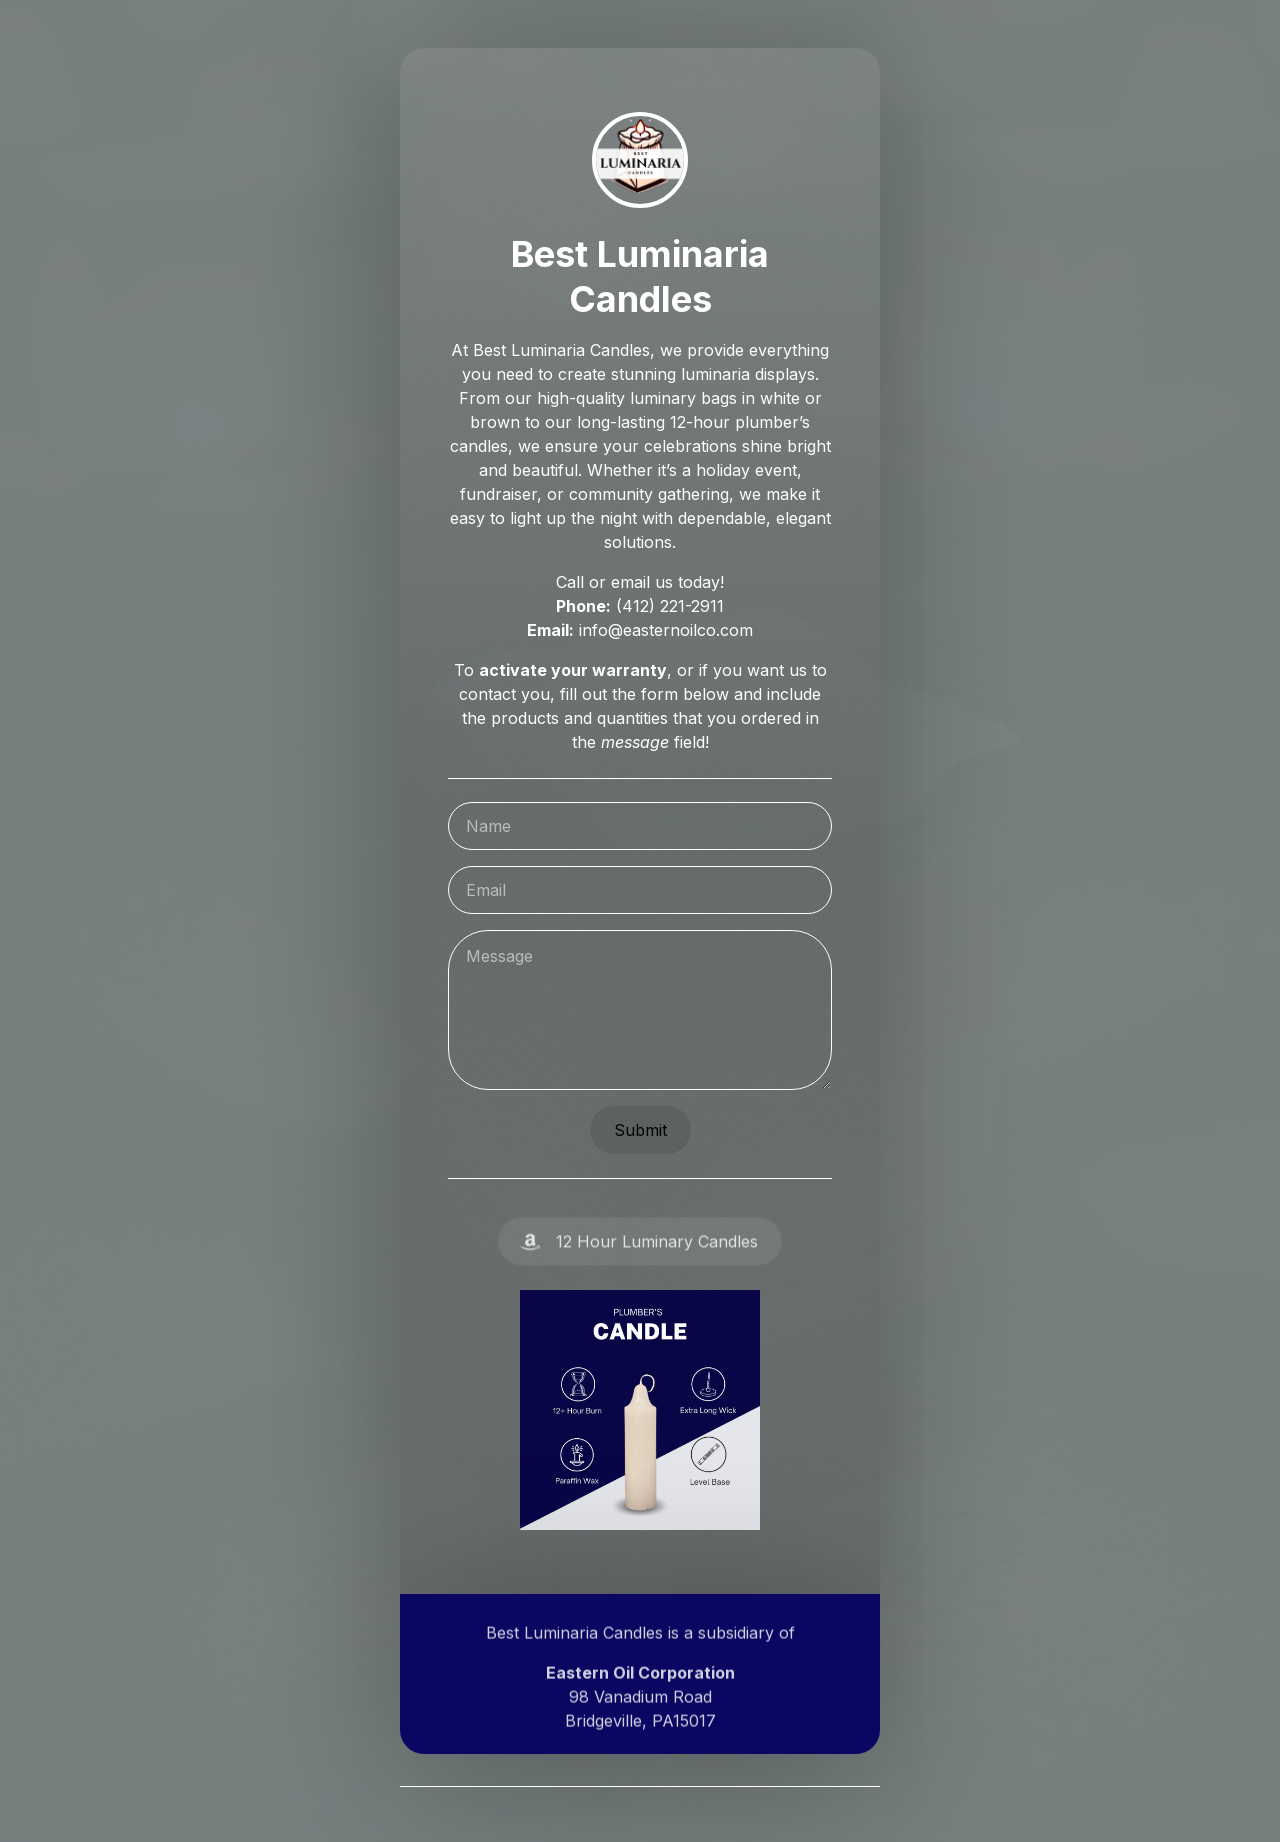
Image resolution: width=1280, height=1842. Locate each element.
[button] (640, 1249)
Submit (639, 1130)
